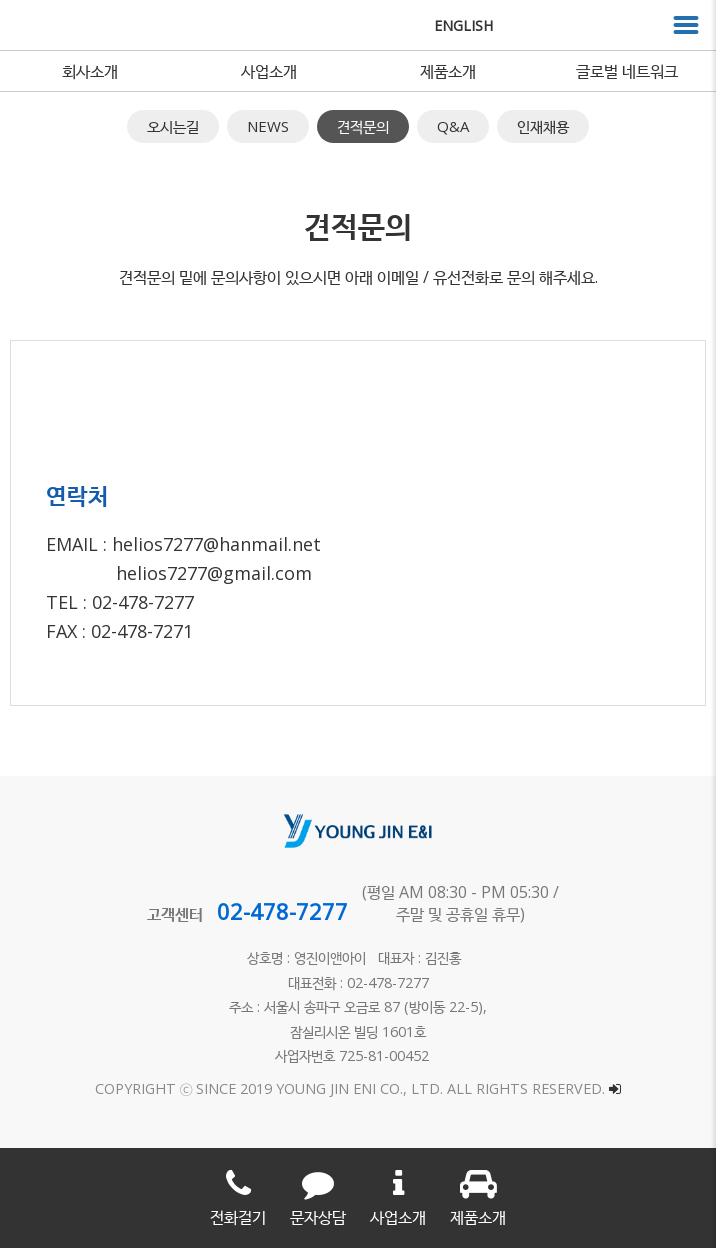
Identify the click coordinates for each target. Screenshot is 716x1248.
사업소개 (269, 71)
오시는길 (173, 126)
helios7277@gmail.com (214, 573)
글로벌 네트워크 (627, 71)
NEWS (268, 126)
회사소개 (90, 71)
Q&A (453, 126)
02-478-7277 (282, 911)
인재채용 (543, 126)
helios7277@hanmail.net (216, 544)
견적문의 (363, 126)
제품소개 (448, 71)
